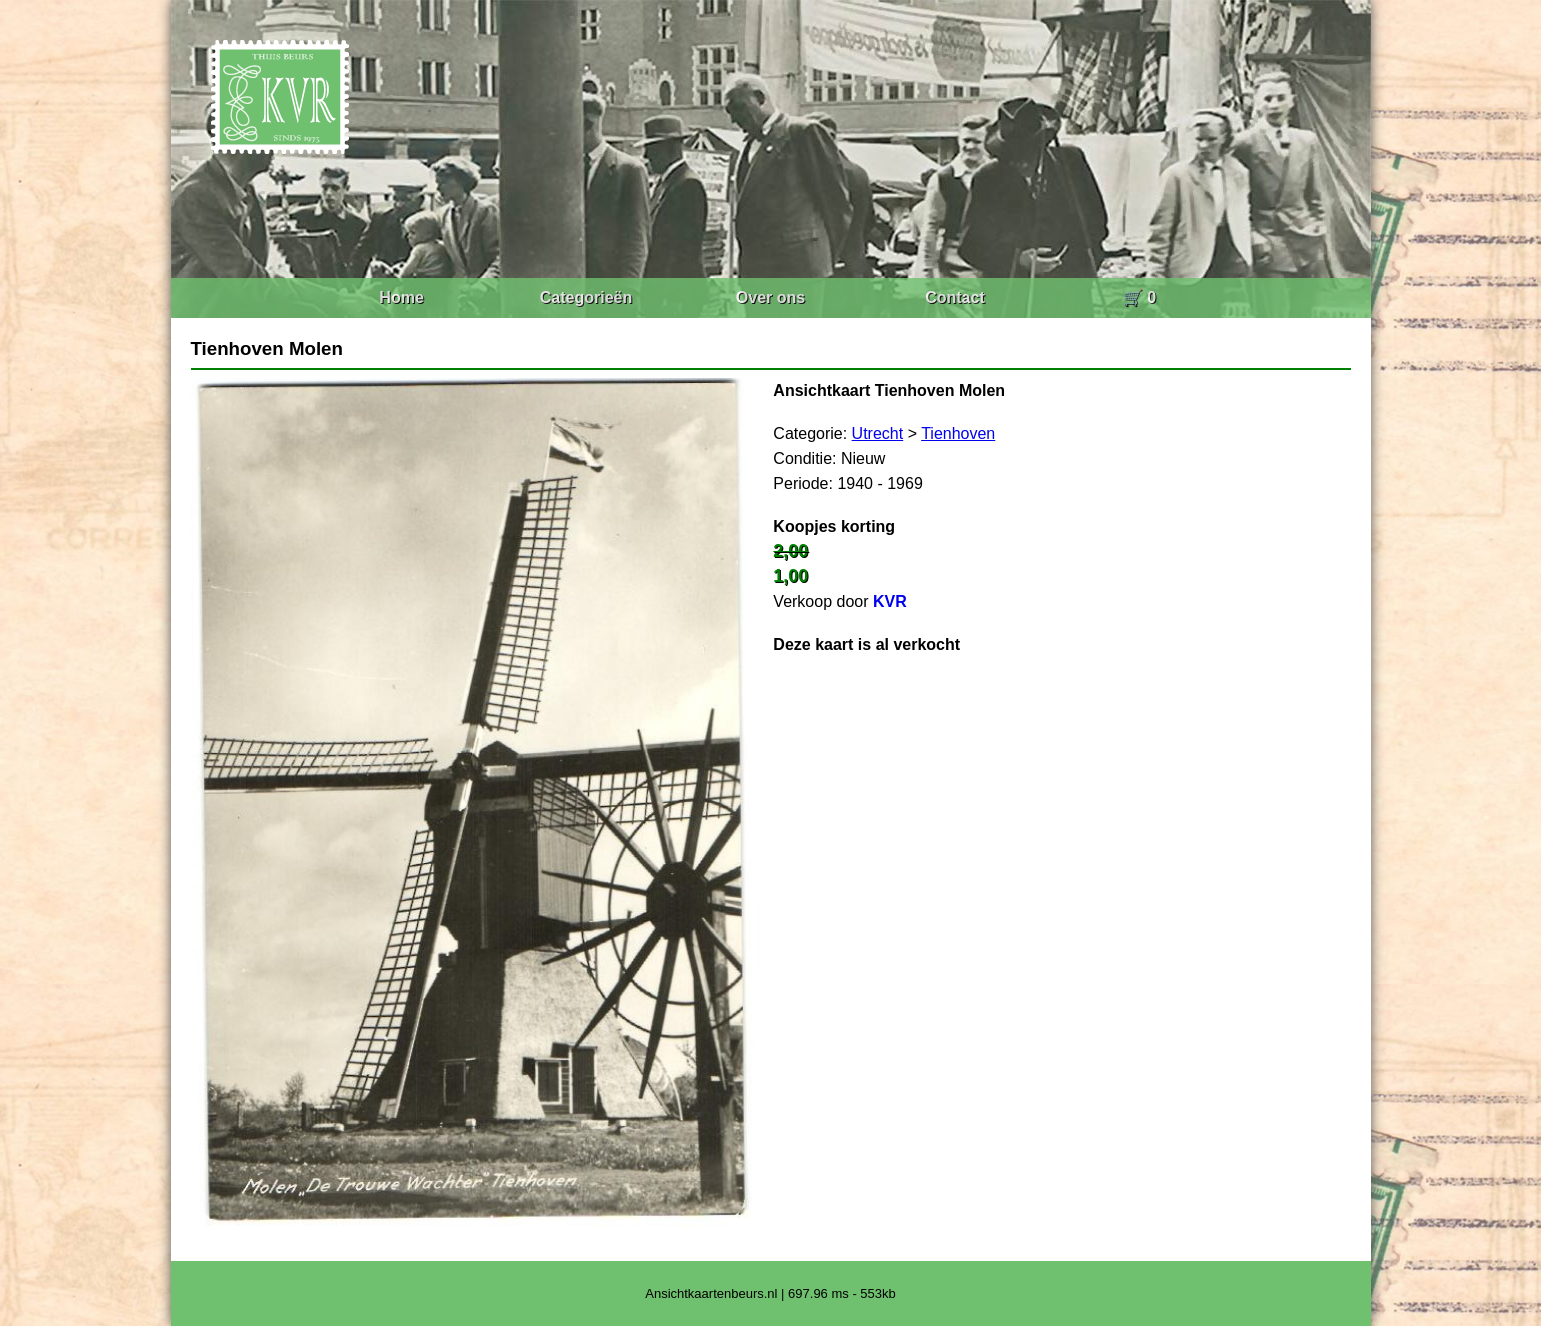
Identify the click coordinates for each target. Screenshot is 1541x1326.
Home (401, 297)
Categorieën (586, 297)
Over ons (770, 297)
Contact (955, 297)
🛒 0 (1139, 297)
